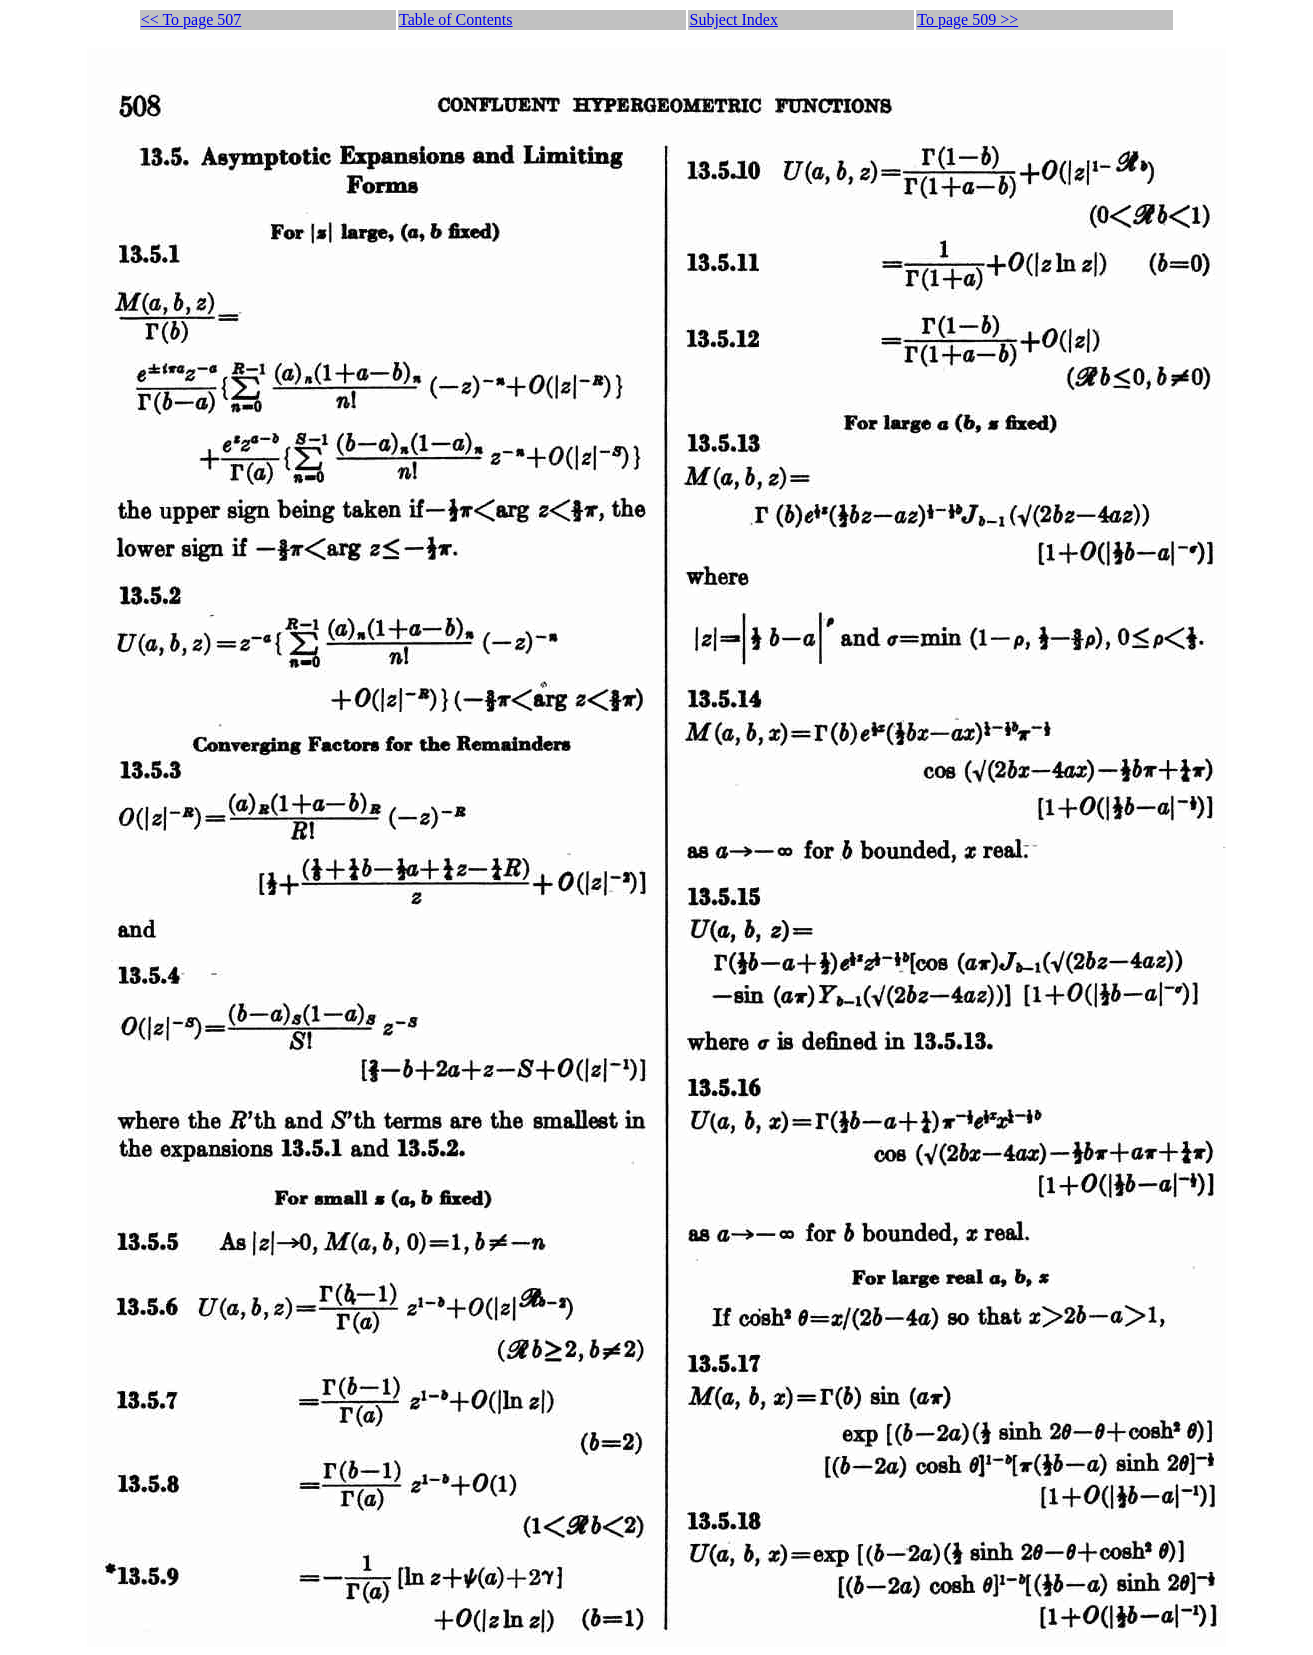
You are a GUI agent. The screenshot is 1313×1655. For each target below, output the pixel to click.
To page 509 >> (967, 19)
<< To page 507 (191, 19)
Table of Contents (456, 19)
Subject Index (733, 19)
